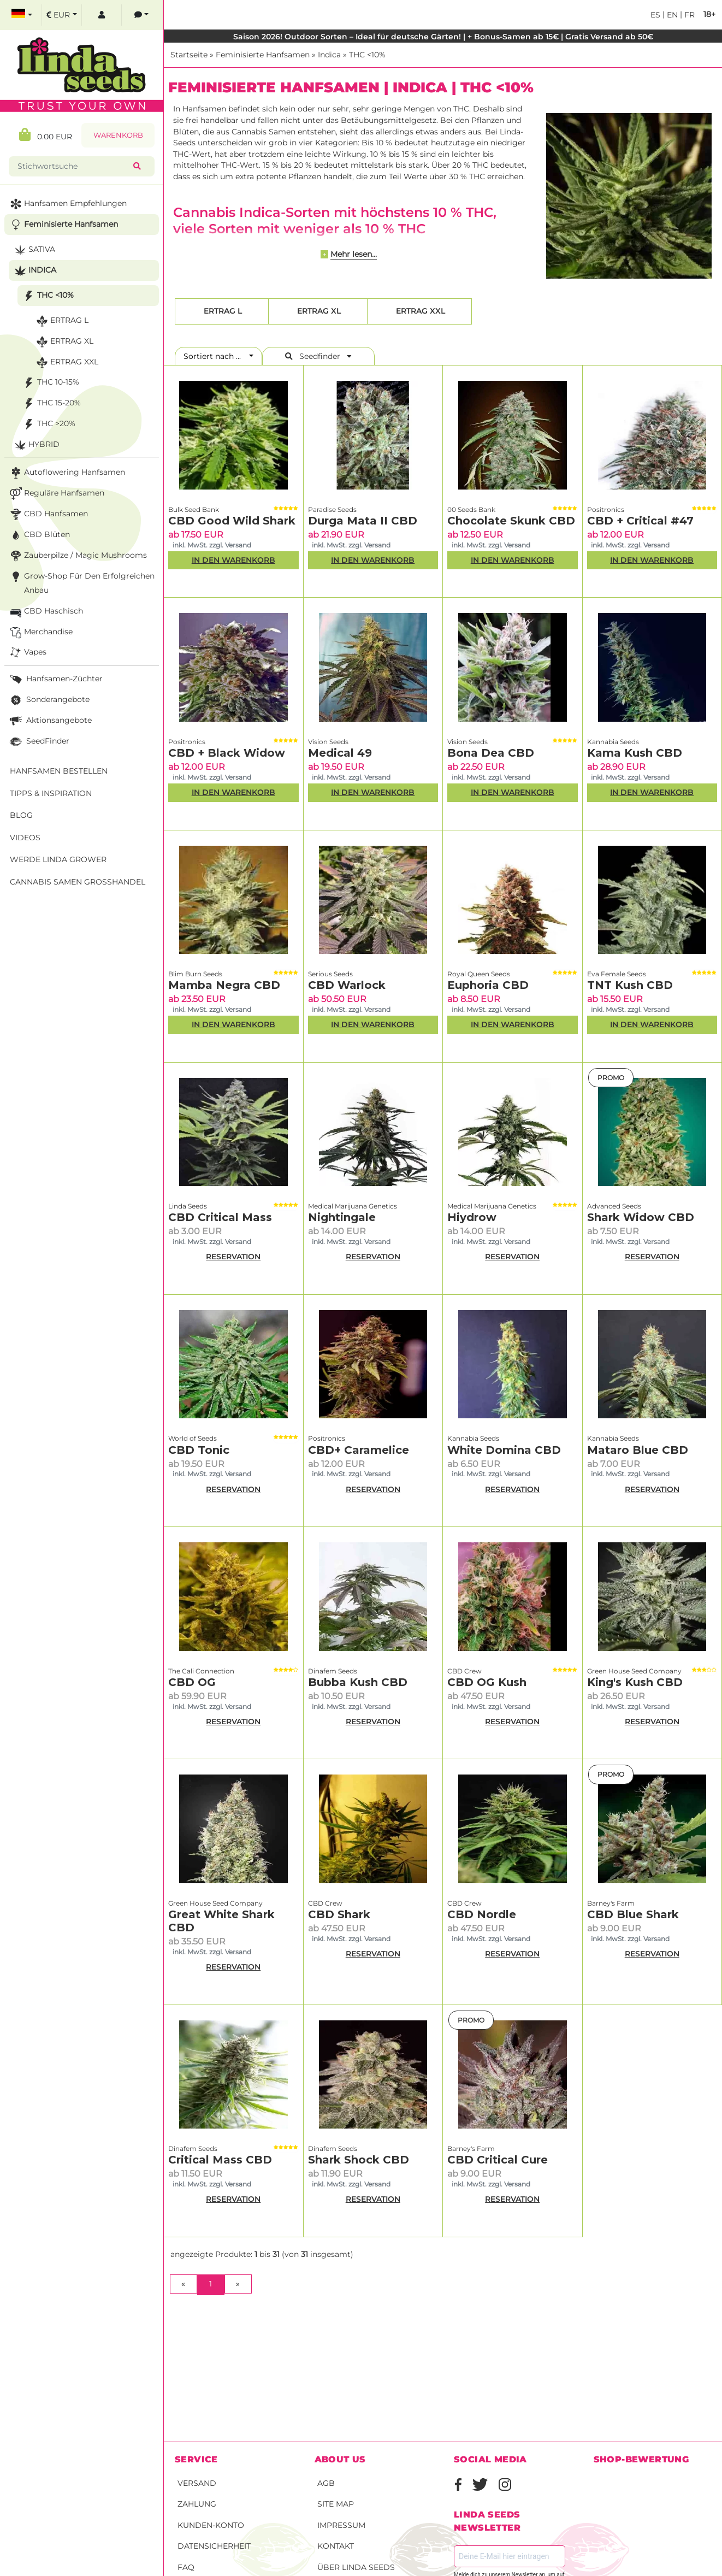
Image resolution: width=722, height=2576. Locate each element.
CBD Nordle (481, 1914)
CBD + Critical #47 (640, 520)
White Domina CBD (504, 1450)
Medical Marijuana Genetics (352, 1206)
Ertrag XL (318, 311)
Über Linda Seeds (356, 2567)
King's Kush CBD (635, 1682)
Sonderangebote (49, 700)
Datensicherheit (214, 2546)
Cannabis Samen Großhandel (77, 882)
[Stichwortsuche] (73, 166)
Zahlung (196, 2504)
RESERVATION (233, 1257)
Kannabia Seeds (613, 742)
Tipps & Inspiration (51, 793)
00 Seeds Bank (471, 509)
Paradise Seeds (332, 509)
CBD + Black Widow (226, 752)
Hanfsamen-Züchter (55, 679)
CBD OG (192, 1682)
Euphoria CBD (488, 985)
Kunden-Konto (210, 2525)
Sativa (33, 250)
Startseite (189, 55)
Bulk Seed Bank (193, 509)
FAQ (185, 2567)
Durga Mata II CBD (362, 520)
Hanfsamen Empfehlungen (67, 204)
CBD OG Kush (486, 1682)
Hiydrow (471, 1217)
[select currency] (61, 15)
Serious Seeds (330, 974)
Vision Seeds (328, 742)
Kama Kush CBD (634, 752)
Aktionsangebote (50, 721)
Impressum (341, 2525)
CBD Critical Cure (497, 2159)
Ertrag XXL (419, 311)
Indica (329, 55)
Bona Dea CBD (490, 752)
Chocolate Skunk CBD (511, 520)
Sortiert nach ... (215, 356)
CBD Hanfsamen (48, 514)
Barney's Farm (611, 1903)
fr (688, 15)
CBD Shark (339, 1914)
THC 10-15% (50, 382)
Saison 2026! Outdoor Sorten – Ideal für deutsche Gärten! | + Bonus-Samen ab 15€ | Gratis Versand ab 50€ (443, 37)
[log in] (101, 15)
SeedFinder (38, 741)
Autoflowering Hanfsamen (66, 472)
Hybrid (36, 445)
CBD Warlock (347, 985)
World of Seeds (192, 1438)
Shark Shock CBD (358, 2159)
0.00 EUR (45, 135)
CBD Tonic (198, 1450)
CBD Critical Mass (220, 1217)
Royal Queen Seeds (478, 974)
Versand (196, 2483)
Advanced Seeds (614, 1206)
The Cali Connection (201, 1671)
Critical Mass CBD (220, 2159)
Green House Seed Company (634, 1671)
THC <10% (367, 55)
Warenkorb (118, 135)
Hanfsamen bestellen (59, 771)
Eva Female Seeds (616, 974)
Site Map (335, 2504)
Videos (25, 837)
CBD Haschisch (45, 611)
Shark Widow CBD (640, 1217)
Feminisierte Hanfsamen (263, 55)
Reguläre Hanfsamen (56, 493)
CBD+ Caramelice (358, 1450)
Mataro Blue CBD (637, 1450)
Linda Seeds (187, 1206)
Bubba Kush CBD (357, 1682)
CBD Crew (464, 1671)
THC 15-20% (51, 403)
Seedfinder (318, 356)
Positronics (605, 509)
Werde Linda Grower (58, 859)
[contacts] (141, 15)
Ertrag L (222, 311)
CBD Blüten (39, 535)
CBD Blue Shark (633, 1914)
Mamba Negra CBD (224, 985)
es (655, 15)
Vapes (27, 652)
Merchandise (40, 632)
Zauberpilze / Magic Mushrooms (77, 556)
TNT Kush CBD (630, 985)
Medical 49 (340, 752)
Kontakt (335, 2546)
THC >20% (48, 424)
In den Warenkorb (233, 560)
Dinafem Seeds (332, 1671)
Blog (21, 815)
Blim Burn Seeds (195, 974)
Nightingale (342, 1217)
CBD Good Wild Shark (231, 520)
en (671, 15)
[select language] (22, 15)
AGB (326, 2483)
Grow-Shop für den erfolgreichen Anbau (81, 582)
